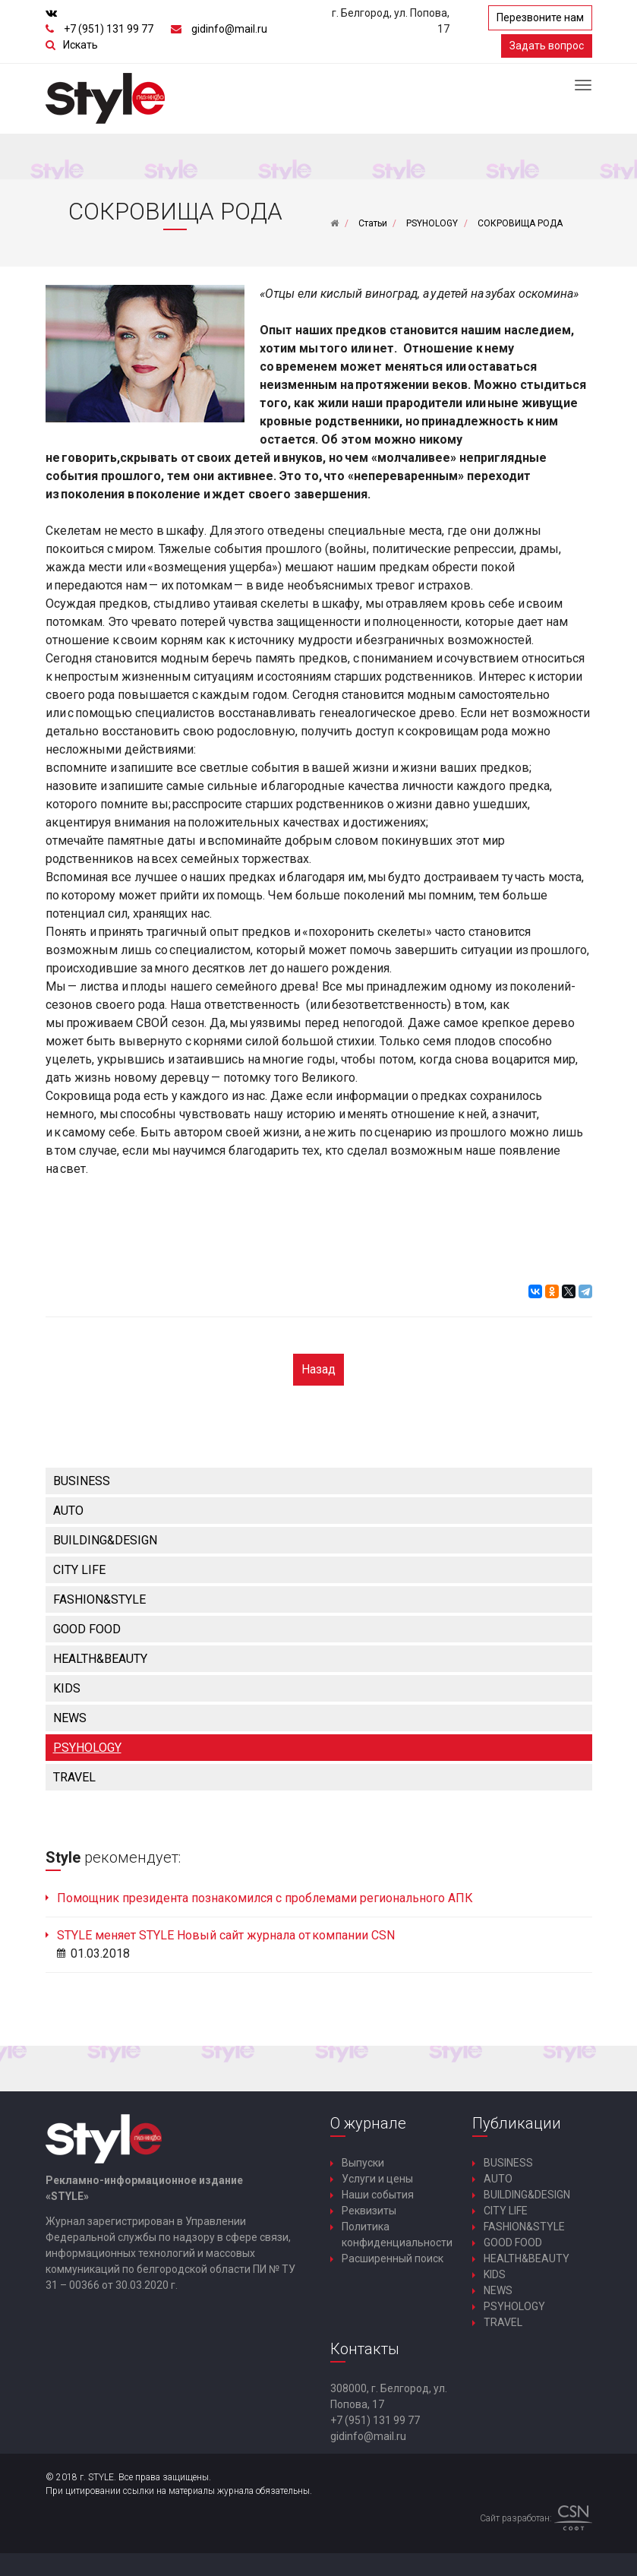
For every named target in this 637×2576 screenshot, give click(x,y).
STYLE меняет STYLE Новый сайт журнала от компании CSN (226, 1935)
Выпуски (363, 2163)
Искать (80, 45)
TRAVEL (74, 1777)
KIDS (66, 1688)
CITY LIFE (79, 1570)
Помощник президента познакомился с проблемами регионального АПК (265, 1898)
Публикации (516, 2123)
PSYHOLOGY (87, 1747)
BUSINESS (81, 1481)
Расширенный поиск (392, 2258)
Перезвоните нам (540, 17)
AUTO (68, 1510)
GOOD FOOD (87, 1629)
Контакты (364, 2349)
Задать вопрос (546, 46)
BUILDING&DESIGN (105, 1540)
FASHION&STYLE (99, 1599)
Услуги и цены (377, 2179)
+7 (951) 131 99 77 (108, 29)
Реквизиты (369, 2211)
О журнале (368, 2123)
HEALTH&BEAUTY (100, 1658)
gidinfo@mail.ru (229, 29)
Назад (318, 1369)
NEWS (70, 1718)
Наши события (378, 2195)
